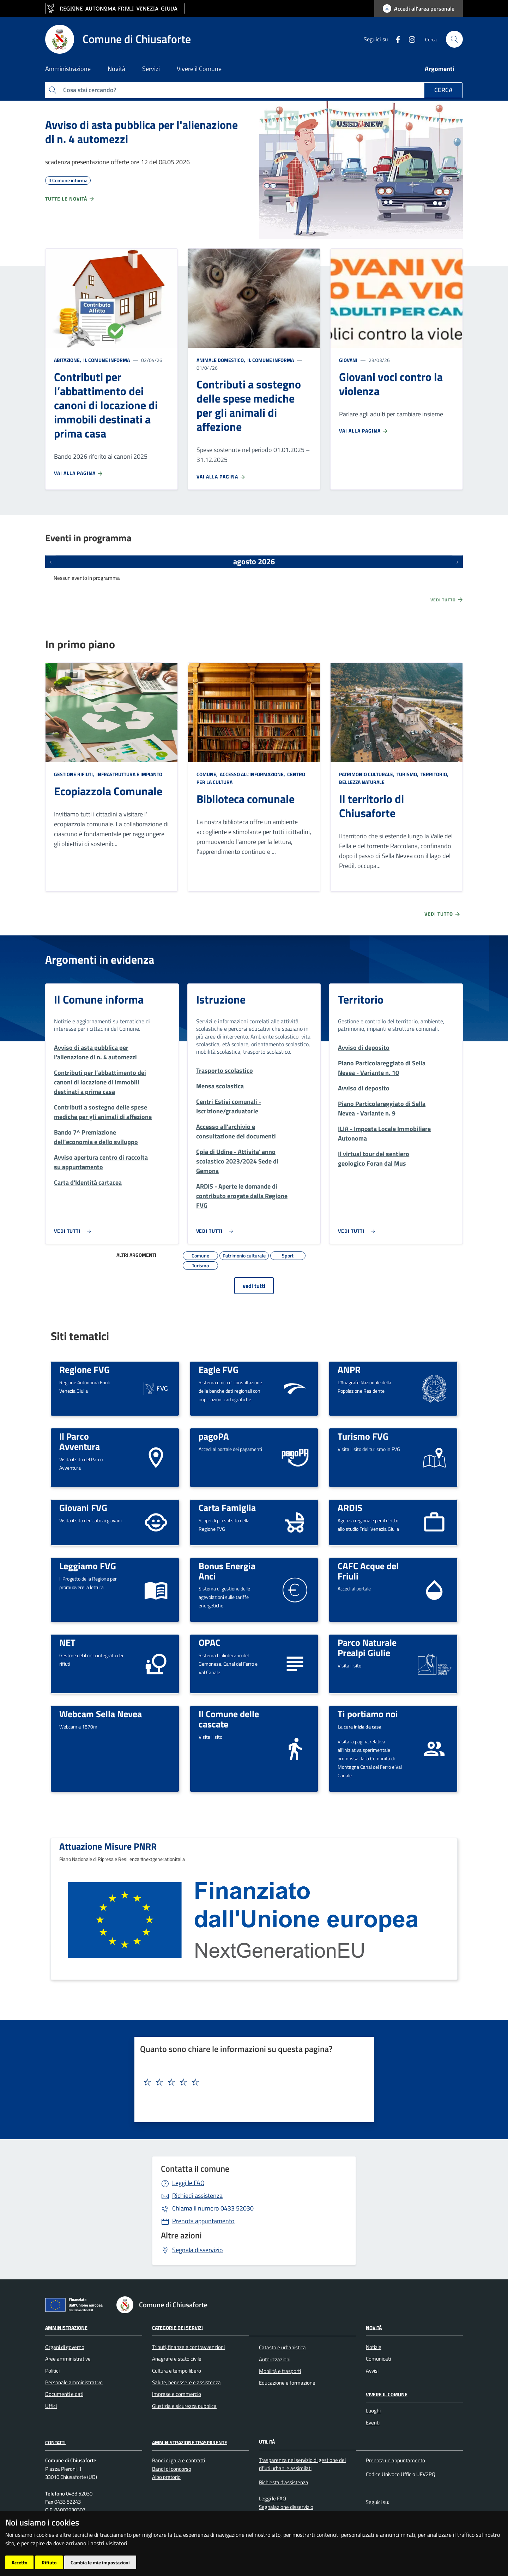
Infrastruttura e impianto (128, 774)
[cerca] (454, 39)
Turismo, (407, 774)
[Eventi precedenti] (50, 561)
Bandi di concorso (171, 2469)
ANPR (349, 1369)
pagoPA (214, 1436)
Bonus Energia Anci (227, 1571)
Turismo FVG (363, 1436)
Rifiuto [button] (49, 2562)
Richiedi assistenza (197, 2195)
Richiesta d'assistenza (283, 2482)
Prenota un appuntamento (395, 2460)
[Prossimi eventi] (457, 561)
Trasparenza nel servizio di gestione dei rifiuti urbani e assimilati (302, 2464)
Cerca (443, 90)
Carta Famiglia (227, 1507)
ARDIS (350, 1507)
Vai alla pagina (78, 473)
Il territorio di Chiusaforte (371, 805)
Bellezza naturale (362, 782)
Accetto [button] (19, 2562)
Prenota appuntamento (203, 2221)
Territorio (360, 999)
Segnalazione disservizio (286, 2507)
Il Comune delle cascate (229, 1719)
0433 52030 (213, 2208)
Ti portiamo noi (368, 1714)
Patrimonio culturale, (367, 774)
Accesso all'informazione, (252, 774)
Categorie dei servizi (177, 2327)
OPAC (209, 1642)
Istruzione (221, 999)
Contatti (55, 2442)
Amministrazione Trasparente (189, 2442)
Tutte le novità (70, 199)
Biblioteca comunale (245, 798)
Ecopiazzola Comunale (108, 791)
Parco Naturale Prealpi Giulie (367, 1647)
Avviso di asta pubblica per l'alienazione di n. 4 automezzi (141, 131)
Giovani (348, 360)
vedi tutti (254, 1285)
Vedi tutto (447, 599)
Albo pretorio (166, 2477)
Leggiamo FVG (87, 1566)
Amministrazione (66, 2327)
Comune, (207, 774)
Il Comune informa (106, 360)
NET (67, 1642)
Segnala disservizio (197, 2250)
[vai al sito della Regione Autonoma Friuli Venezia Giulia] (115, 8)
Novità (374, 2327)
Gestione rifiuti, (74, 774)
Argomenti (439, 68)
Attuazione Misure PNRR (108, 1846)
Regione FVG (84, 1369)
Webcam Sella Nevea (100, 1714)
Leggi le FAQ (188, 2183)
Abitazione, (68, 360)
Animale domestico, (221, 360)
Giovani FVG (83, 1507)
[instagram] (409, 39)
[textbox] (251, 2082)
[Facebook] (395, 39)
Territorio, (434, 774)
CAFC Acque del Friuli (368, 1571)
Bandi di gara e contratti (178, 2460)
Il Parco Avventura (79, 1441)
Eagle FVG (218, 1369)
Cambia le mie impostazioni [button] (100, 2562)
